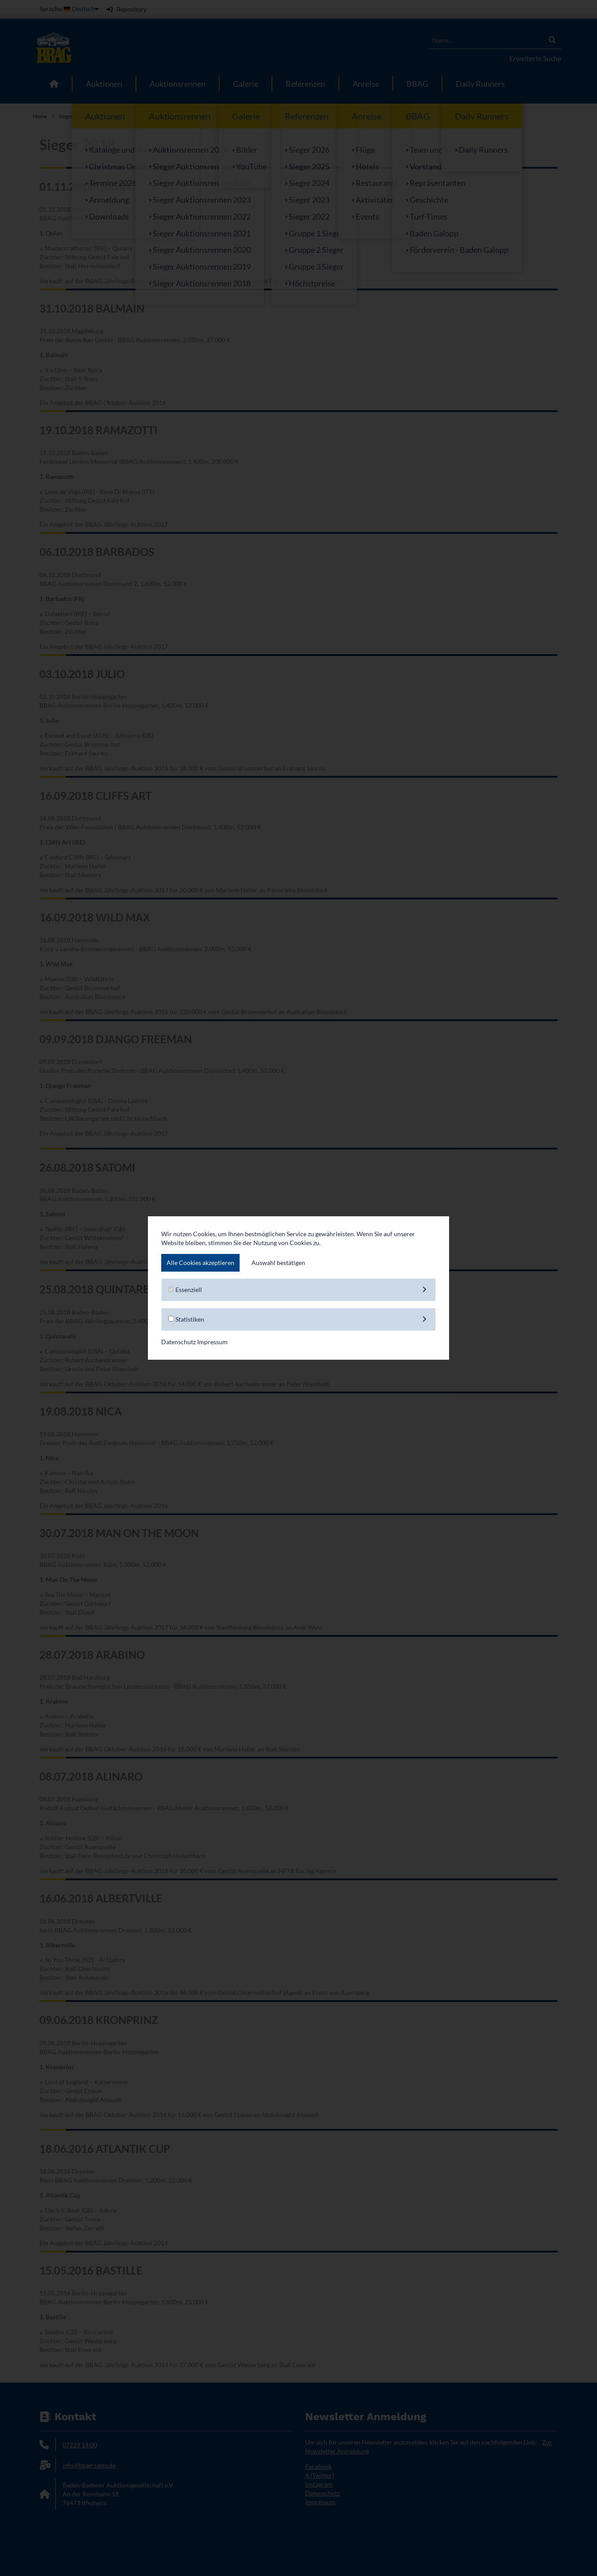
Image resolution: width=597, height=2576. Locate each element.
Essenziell (298, 1289)
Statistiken (298, 1319)
